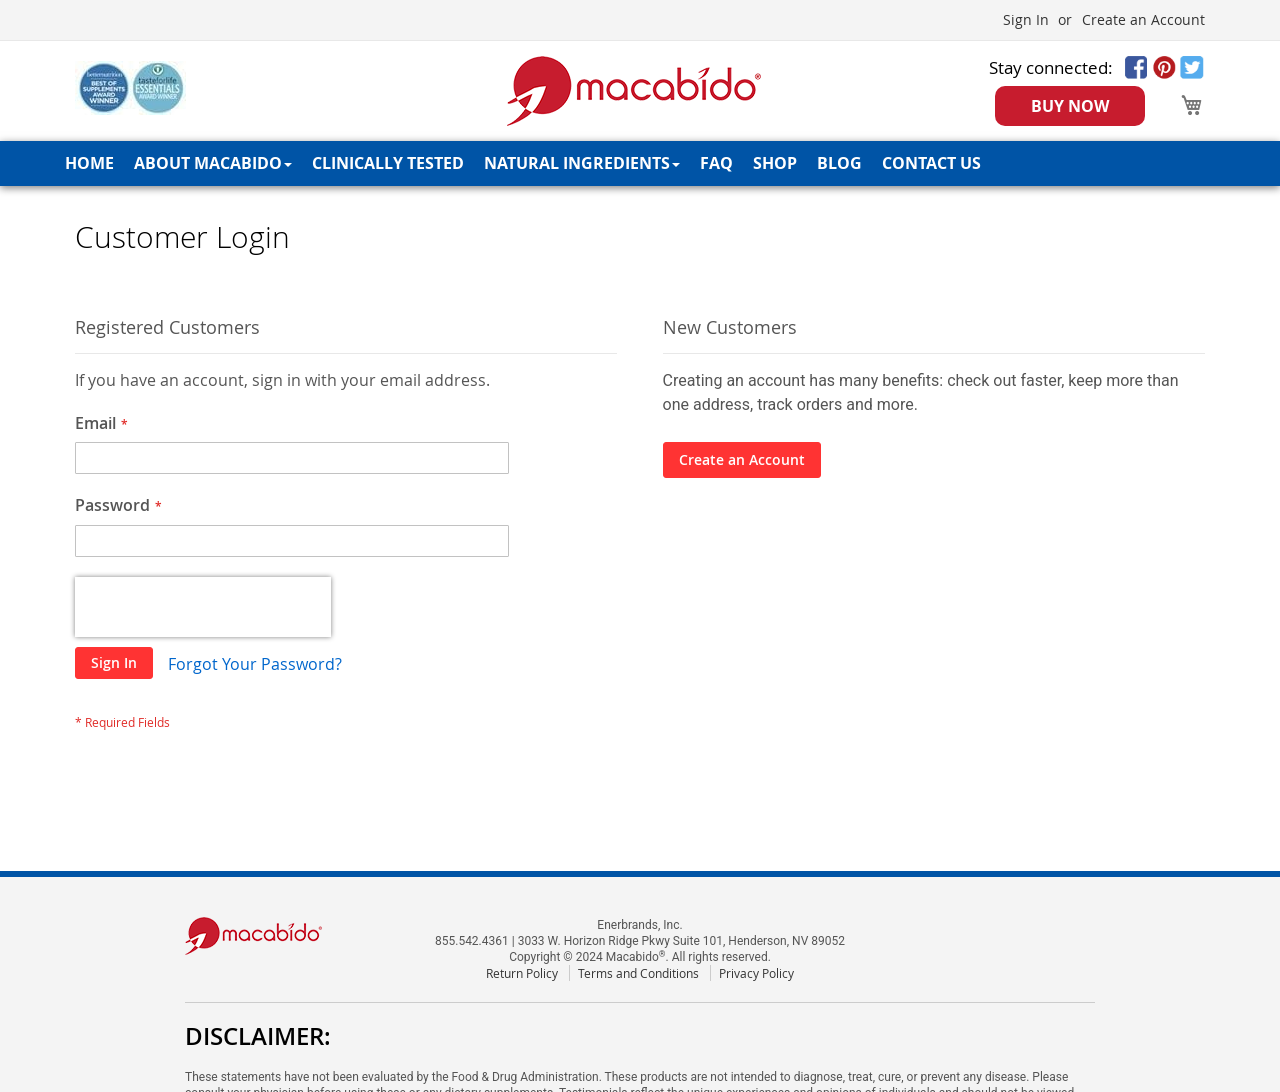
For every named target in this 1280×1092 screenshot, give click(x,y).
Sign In (1026, 19)
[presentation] (203, 607)
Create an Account (1143, 19)
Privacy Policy (756, 973)
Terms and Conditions (638, 973)
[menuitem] (89, 163)
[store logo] (634, 91)
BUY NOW (1070, 106)
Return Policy (522, 973)
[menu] (640, 163)
